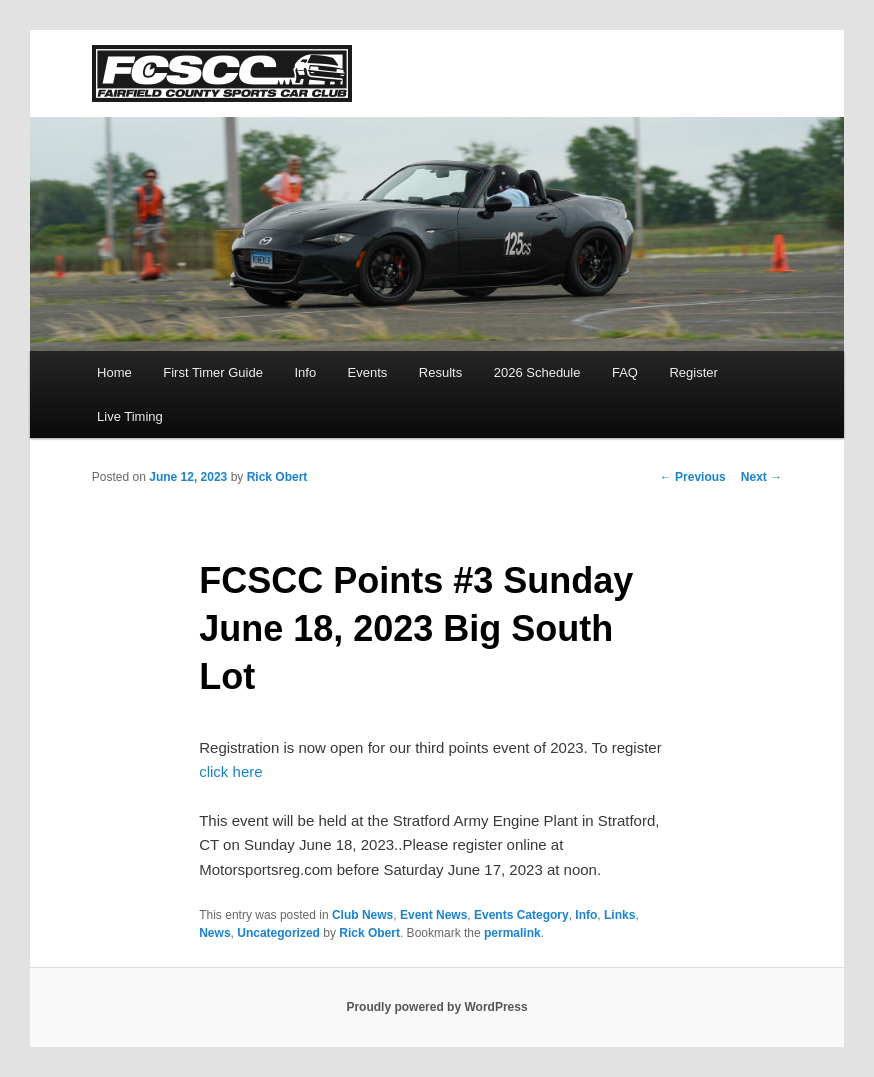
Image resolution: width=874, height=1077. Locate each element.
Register (693, 372)
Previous (693, 477)
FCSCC (222, 73)
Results (440, 372)
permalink (512, 933)
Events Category (521, 915)
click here (230, 771)
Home (114, 372)
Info (305, 372)
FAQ (625, 372)
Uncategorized (278, 933)
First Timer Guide (213, 372)
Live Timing (130, 416)
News (214, 933)
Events (368, 372)
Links (619, 915)
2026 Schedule (537, 372)
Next (761, 477)
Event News (433, 915)
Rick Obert (277, 477)
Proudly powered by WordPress (436, 1007)
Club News (362, 915)
